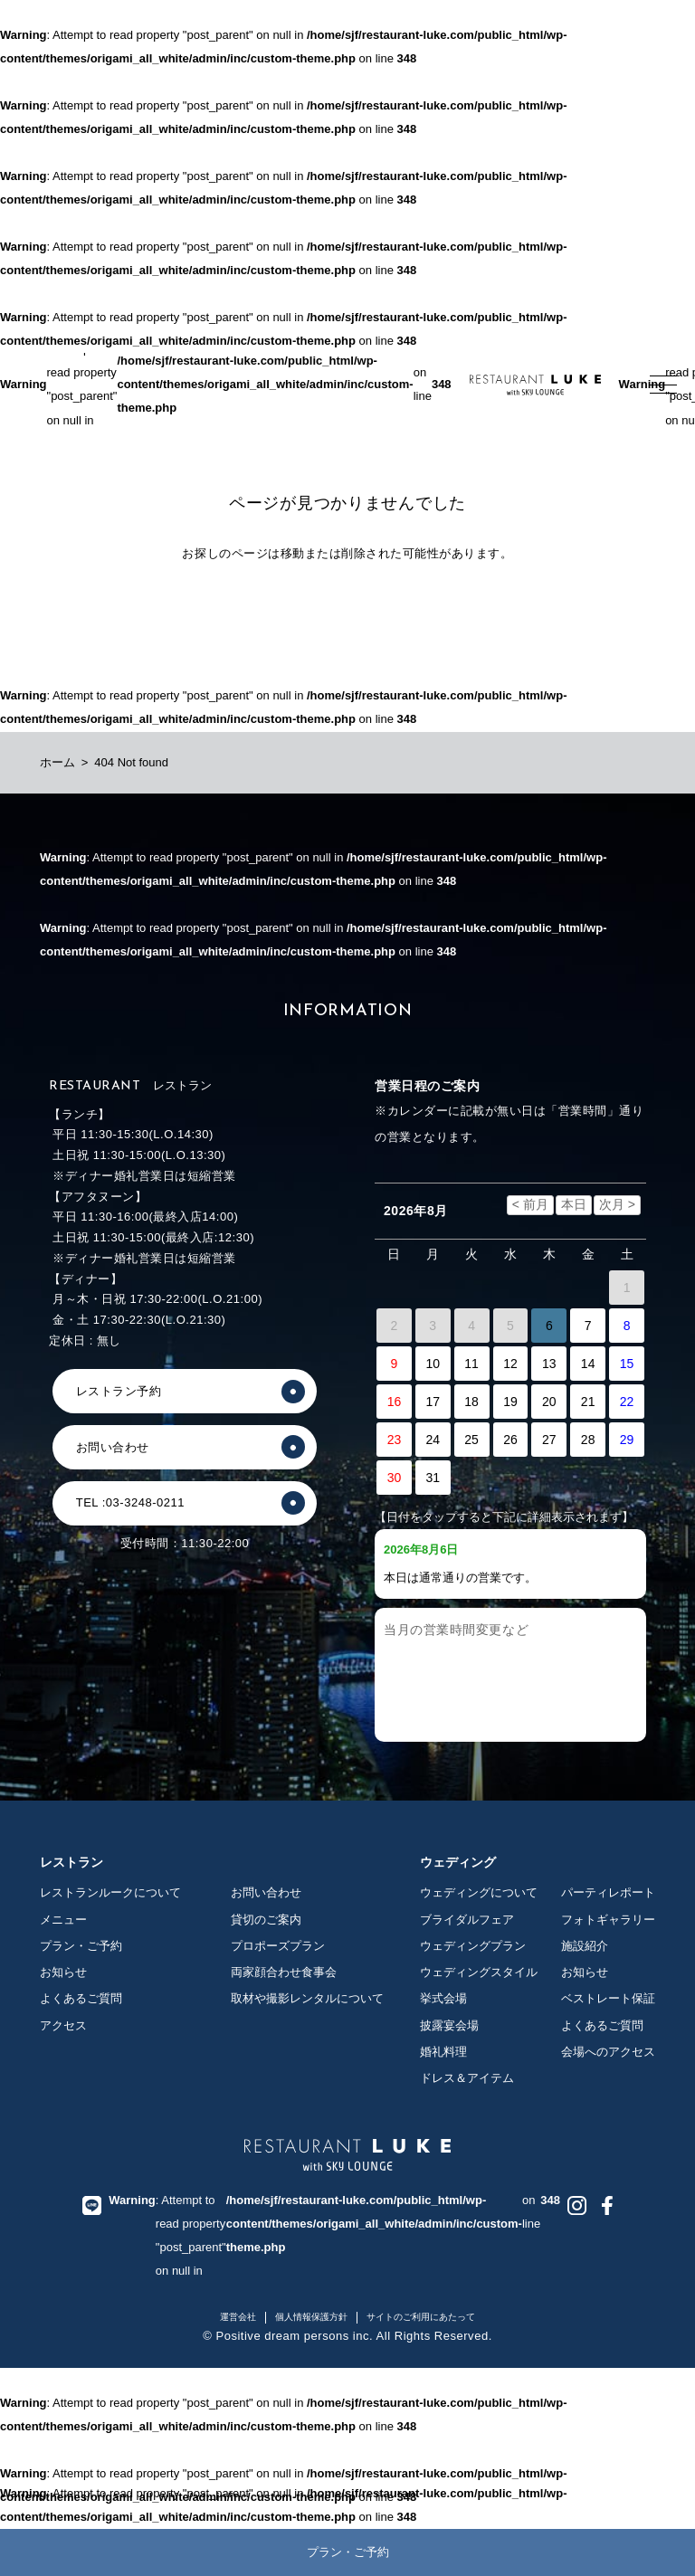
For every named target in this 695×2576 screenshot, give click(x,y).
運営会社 (238, 2317)
